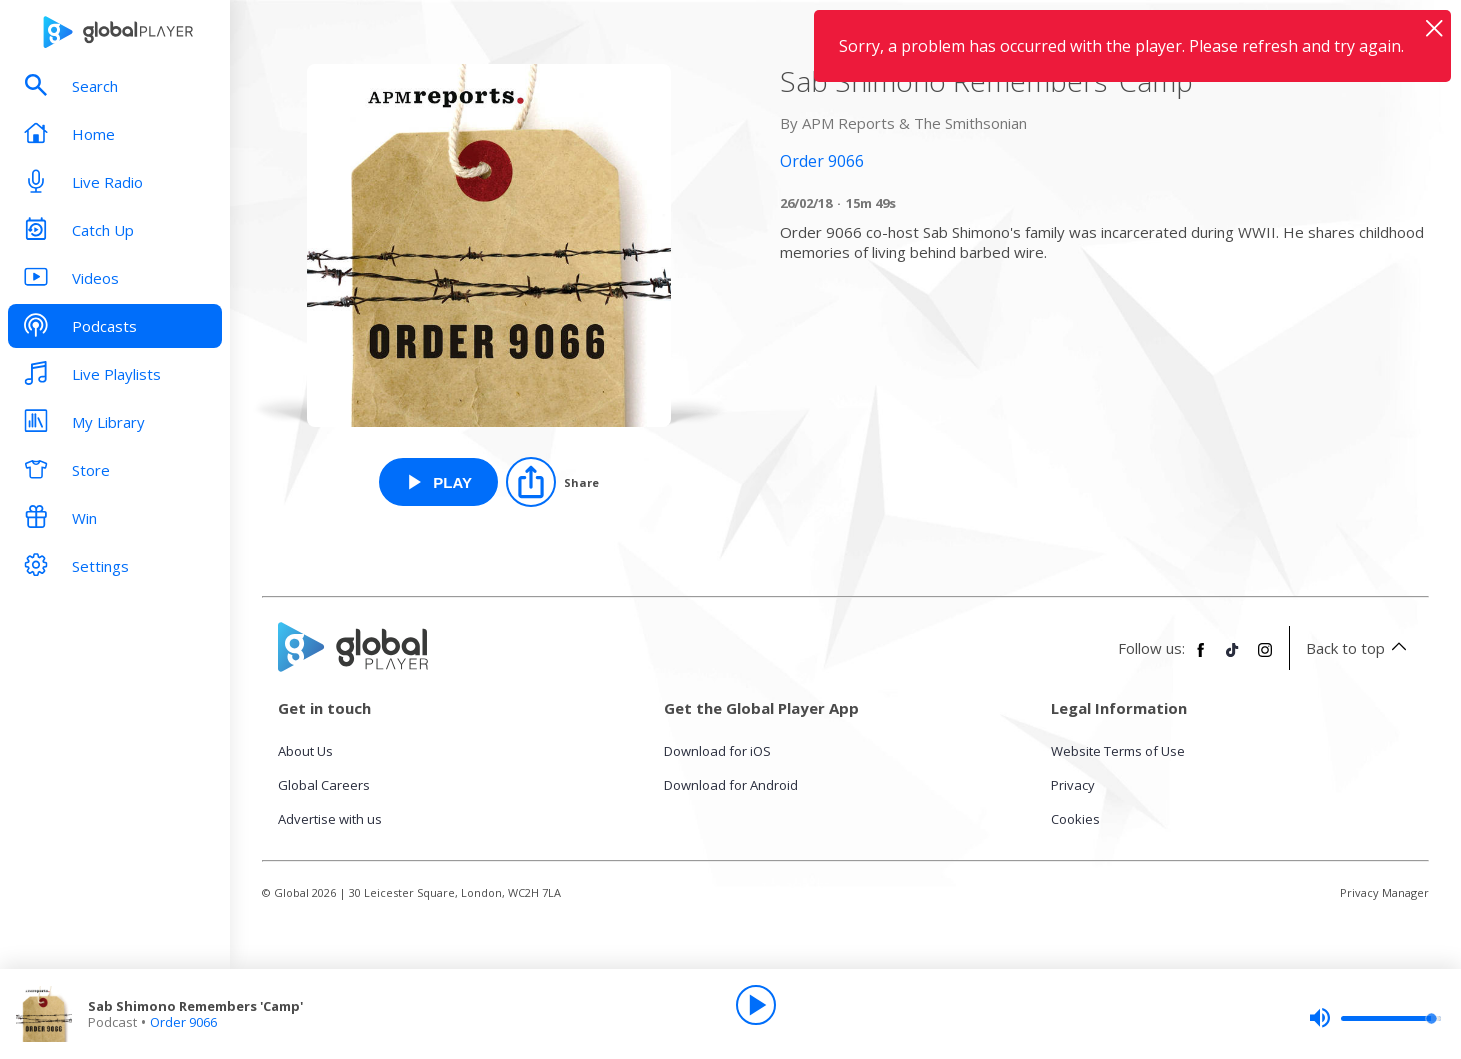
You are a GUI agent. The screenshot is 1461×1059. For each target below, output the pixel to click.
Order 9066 (183, 1022)
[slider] (1375, 1018)
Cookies (1075, 819)
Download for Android (731, 785)
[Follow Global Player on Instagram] (1265, 658)
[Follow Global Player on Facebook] (1201, 658)
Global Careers (324, 785)
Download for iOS (717, 751)
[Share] (552, 482)
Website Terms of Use (1118, 751)
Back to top (1359, 648)
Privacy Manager (1384, 892)
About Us (305, 751)
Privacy (1073, 785)
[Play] (756, 1005)
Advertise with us (330, 819)
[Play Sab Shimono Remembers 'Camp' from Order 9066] (438, 482)
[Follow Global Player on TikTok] (1233, 658)
